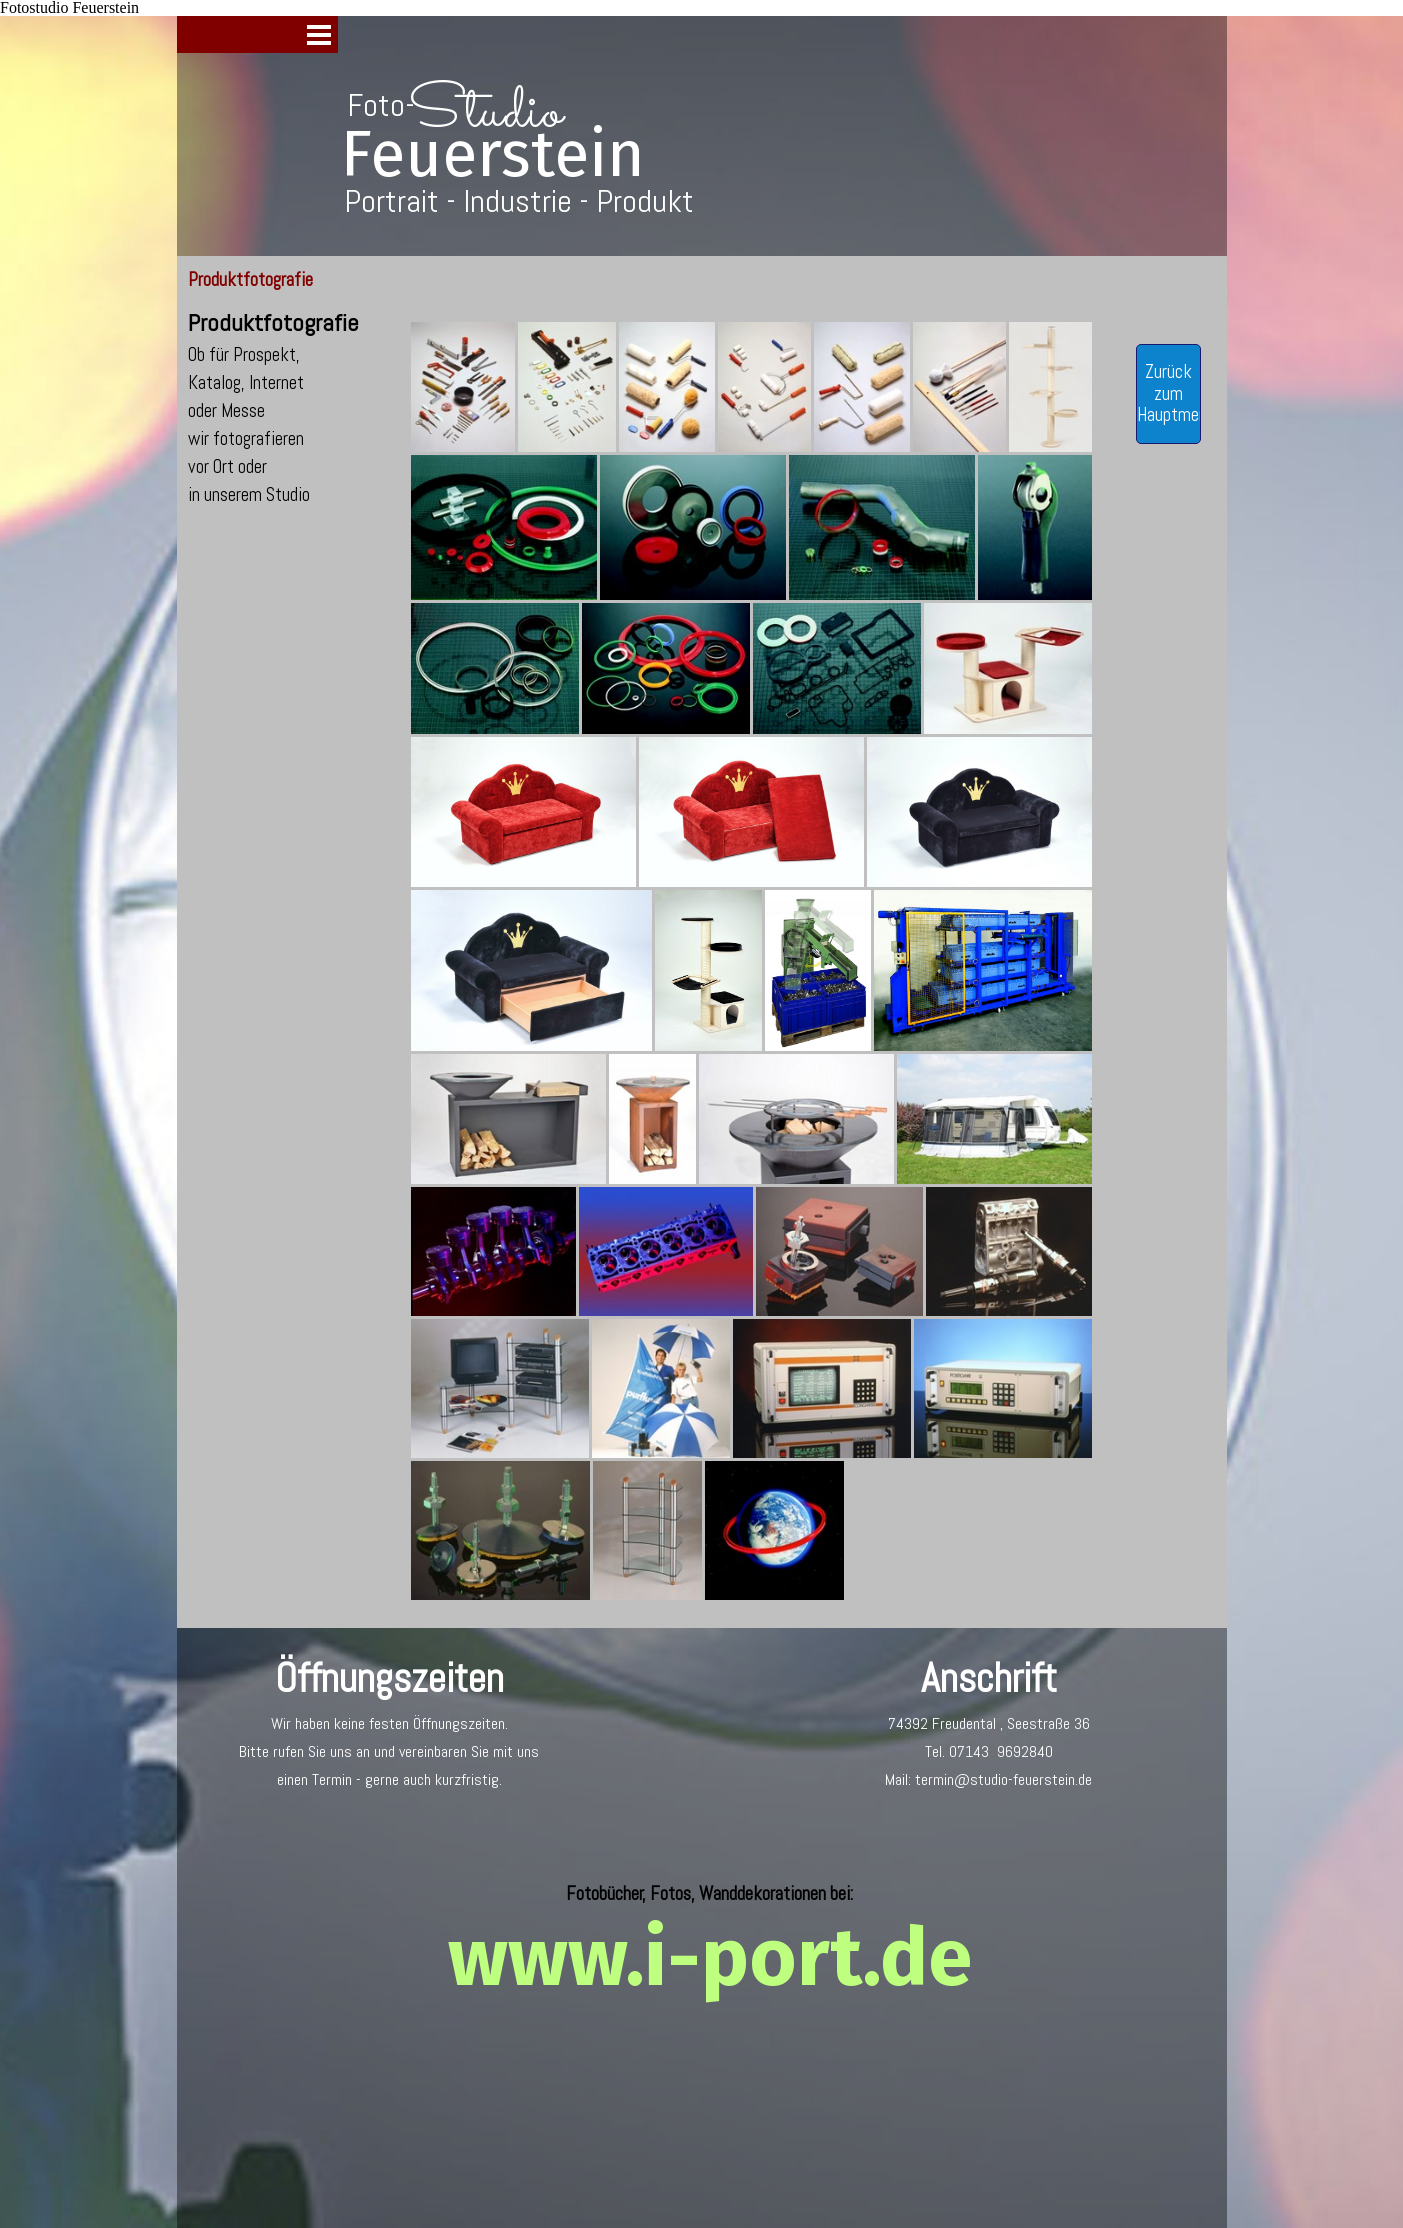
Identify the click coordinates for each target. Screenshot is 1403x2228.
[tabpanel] (285, 407)
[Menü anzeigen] (319, 34)
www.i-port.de (710, 1958)
